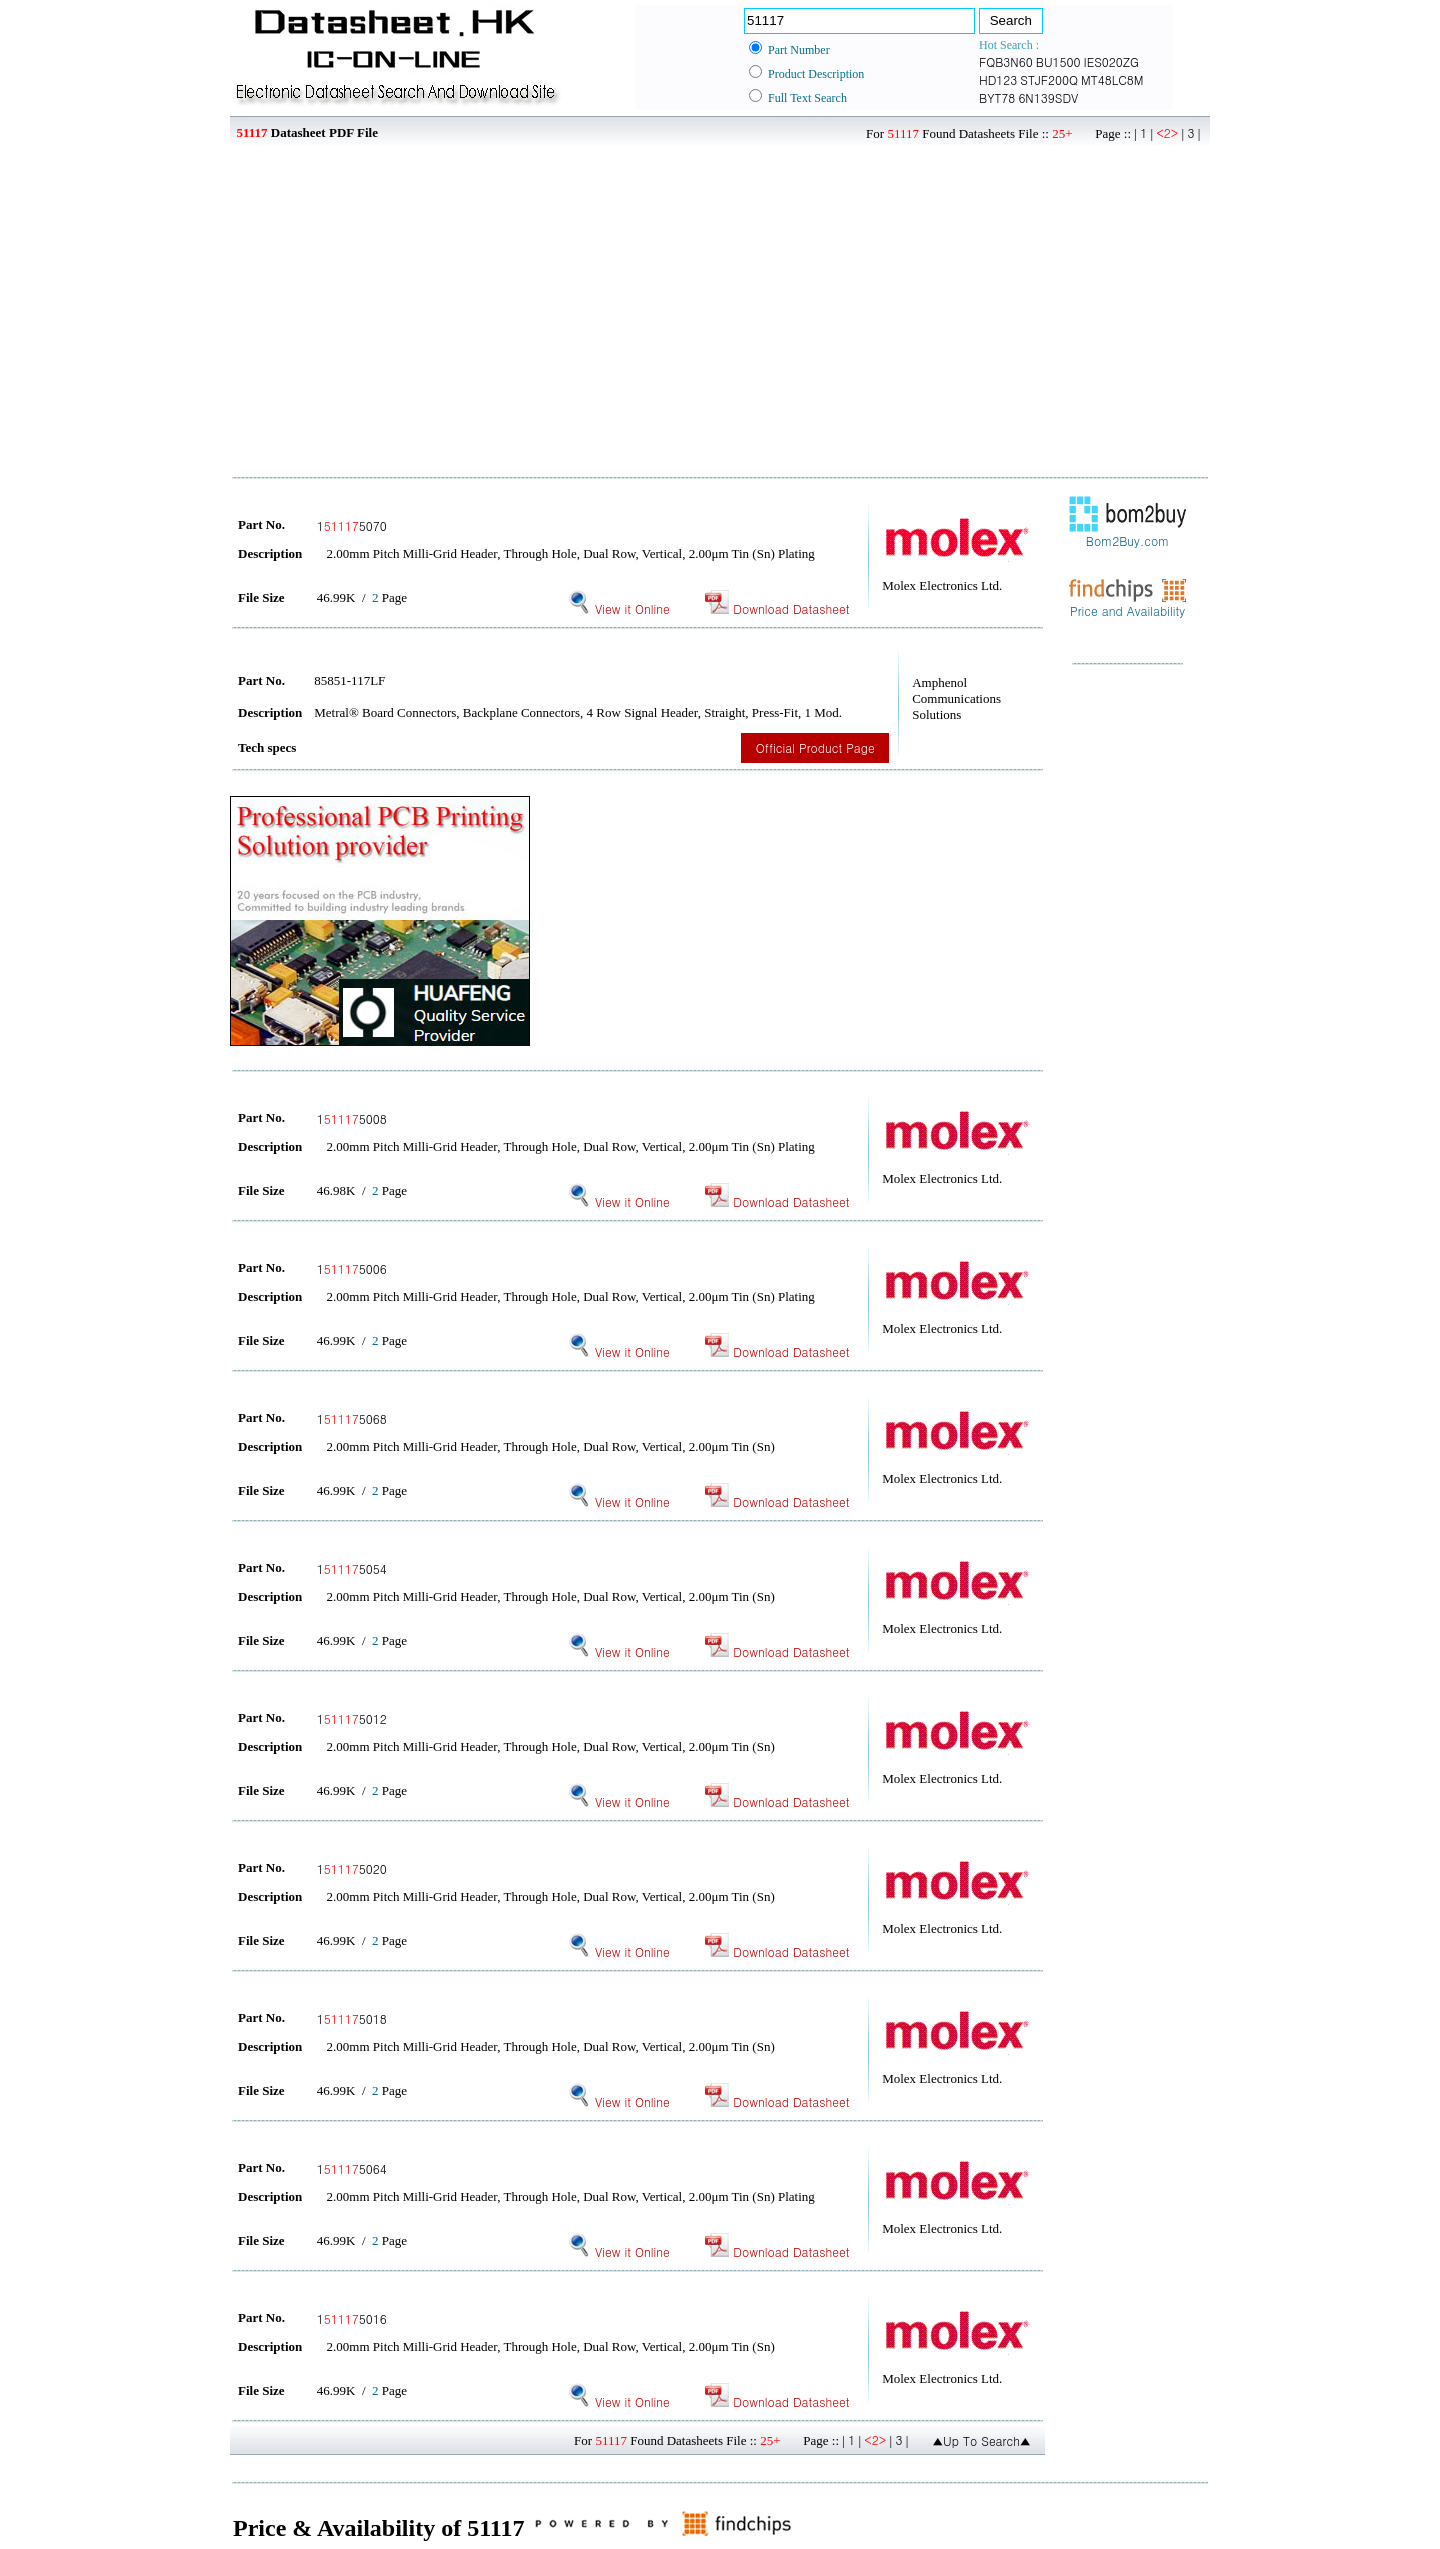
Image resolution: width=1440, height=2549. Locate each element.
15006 (352, 1268)
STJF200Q (1049, 79)
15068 (352, 1418)
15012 (352, 1718)
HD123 (998, 79)
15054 (352, 1568)
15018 (352, 2018)
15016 (352, 2318)
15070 (352, 525)
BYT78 (997, 97)
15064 (352, 2168)
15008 (352, 1118)
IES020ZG (1112, 61)
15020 (352, 1868)
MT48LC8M (1112, 79)
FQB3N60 (1006, 61)
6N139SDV (1048, 97)
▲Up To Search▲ (981, 2440)
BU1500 (1058, 61)
